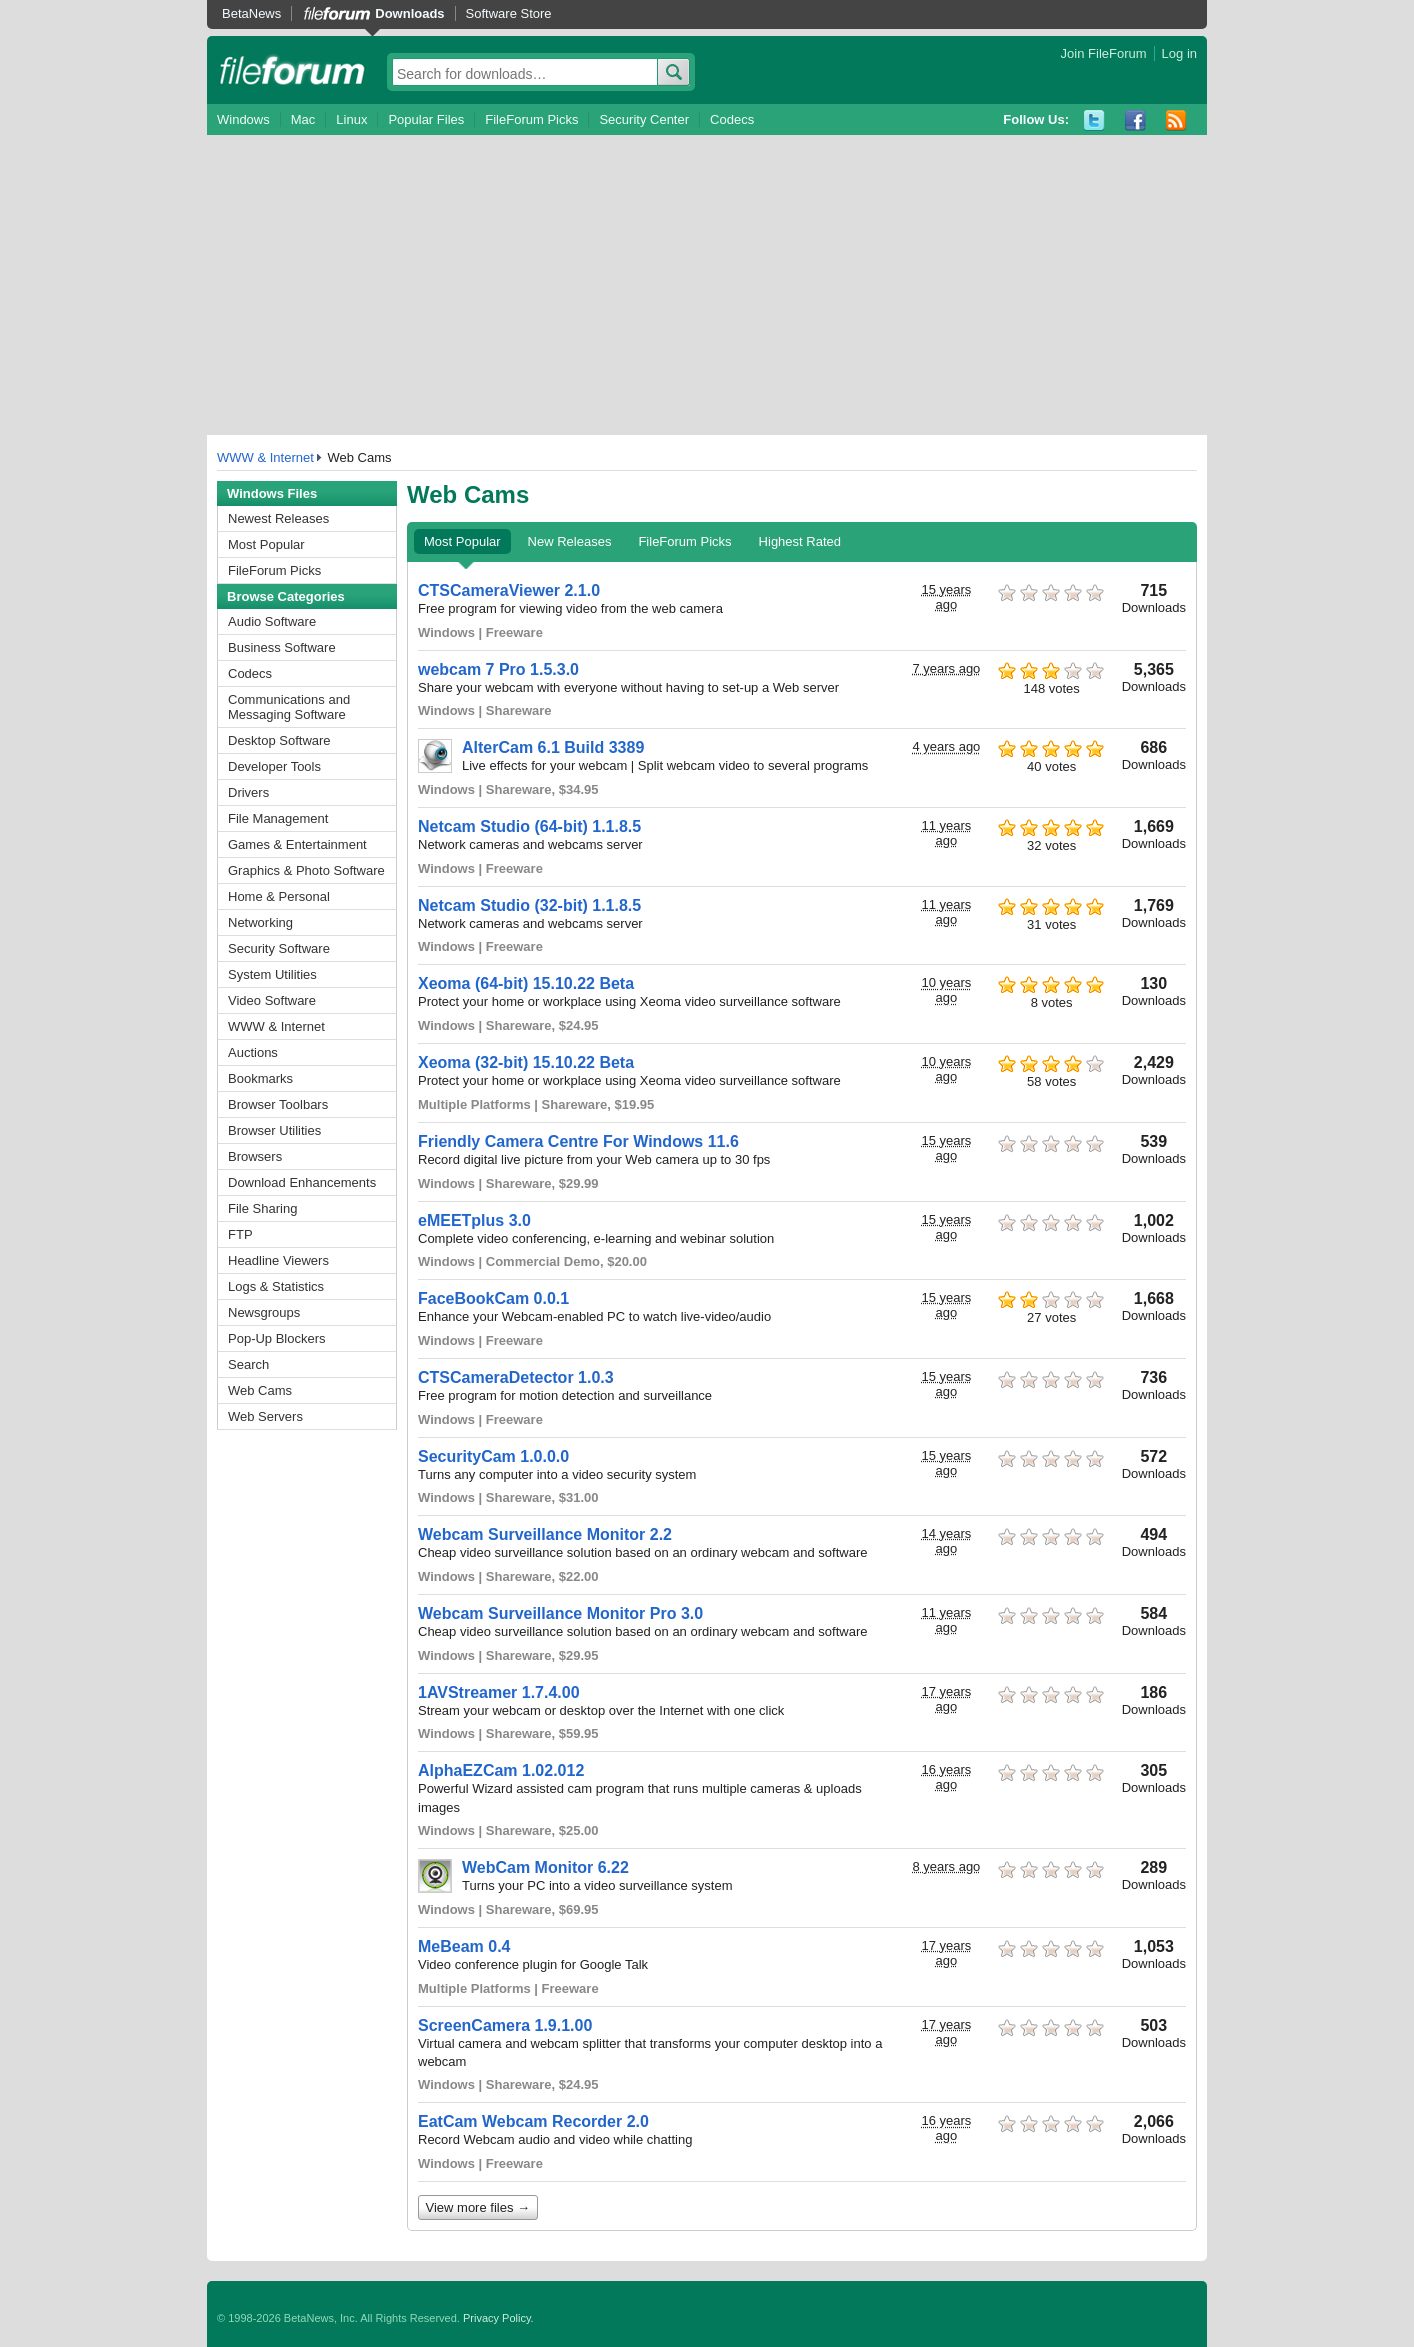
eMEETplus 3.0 (474, 1220)
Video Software (272, 1000)
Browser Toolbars (278, 1104)
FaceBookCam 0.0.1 (493, 1298)
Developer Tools (274, 766)
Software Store (509, 13)
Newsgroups (264, 1312)
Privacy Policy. (498, 2318)
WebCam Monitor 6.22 (545, 1867)
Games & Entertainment (297, 844)
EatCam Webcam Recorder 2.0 (533, 2121)
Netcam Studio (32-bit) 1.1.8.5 (529, 905)
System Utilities (272, 974)
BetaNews (251, 13)
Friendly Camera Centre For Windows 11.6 (578, 1141)
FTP (240, 1234)
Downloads (409, 13)
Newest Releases (278, 518)
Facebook (1135, 120)
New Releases (570, 541)
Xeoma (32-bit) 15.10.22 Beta (526, 1062)
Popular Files (426, 119)
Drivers (248, 792)
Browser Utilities (274, 1130)
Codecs (732, 119)
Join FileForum (1104, 53)
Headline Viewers (278, 1260)
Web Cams (260, 1390)
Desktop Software (279, 740)
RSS (1176, 120)
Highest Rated (800, 541)
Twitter (1094, 120)
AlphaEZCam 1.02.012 (501, 1770)
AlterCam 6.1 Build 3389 (553, 747)
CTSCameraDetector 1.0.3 (516, 1377)
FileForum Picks (531, 119)
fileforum (292, 70)
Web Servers (265, 1416)
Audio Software (272, 621)
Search (248, 1364)
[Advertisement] (707, 285)
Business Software (282, 647)
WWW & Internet (265, 457)
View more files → (478, 2207)
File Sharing (262, 1208)
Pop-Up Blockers (277, 1338)
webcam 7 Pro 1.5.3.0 (498, 669)
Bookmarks (260, 1078)
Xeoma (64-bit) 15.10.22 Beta (526, 983)
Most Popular (266, 544)
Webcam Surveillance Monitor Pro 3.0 (560, 1613)
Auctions (253, 1052)
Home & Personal (279, 896)
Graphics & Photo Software (306, 870)
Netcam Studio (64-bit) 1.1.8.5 (529, 826)
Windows (243, 119)
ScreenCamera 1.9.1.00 (505, 2025)
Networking (260, 922)
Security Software (279, 948)
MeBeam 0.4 (464, 1946)
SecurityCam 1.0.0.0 (493, 1456)
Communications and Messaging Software (289, 707)
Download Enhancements (302, 1182)
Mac (303, 119)
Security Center (644, 119)
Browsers (255, 1156)
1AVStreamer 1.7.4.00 (499, 1692)
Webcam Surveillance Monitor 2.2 (545, 1534)
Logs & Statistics (276, 1286)
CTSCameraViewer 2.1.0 (509, 590)
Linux (351, 119)
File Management (278, 818)
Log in (1179, 53)
